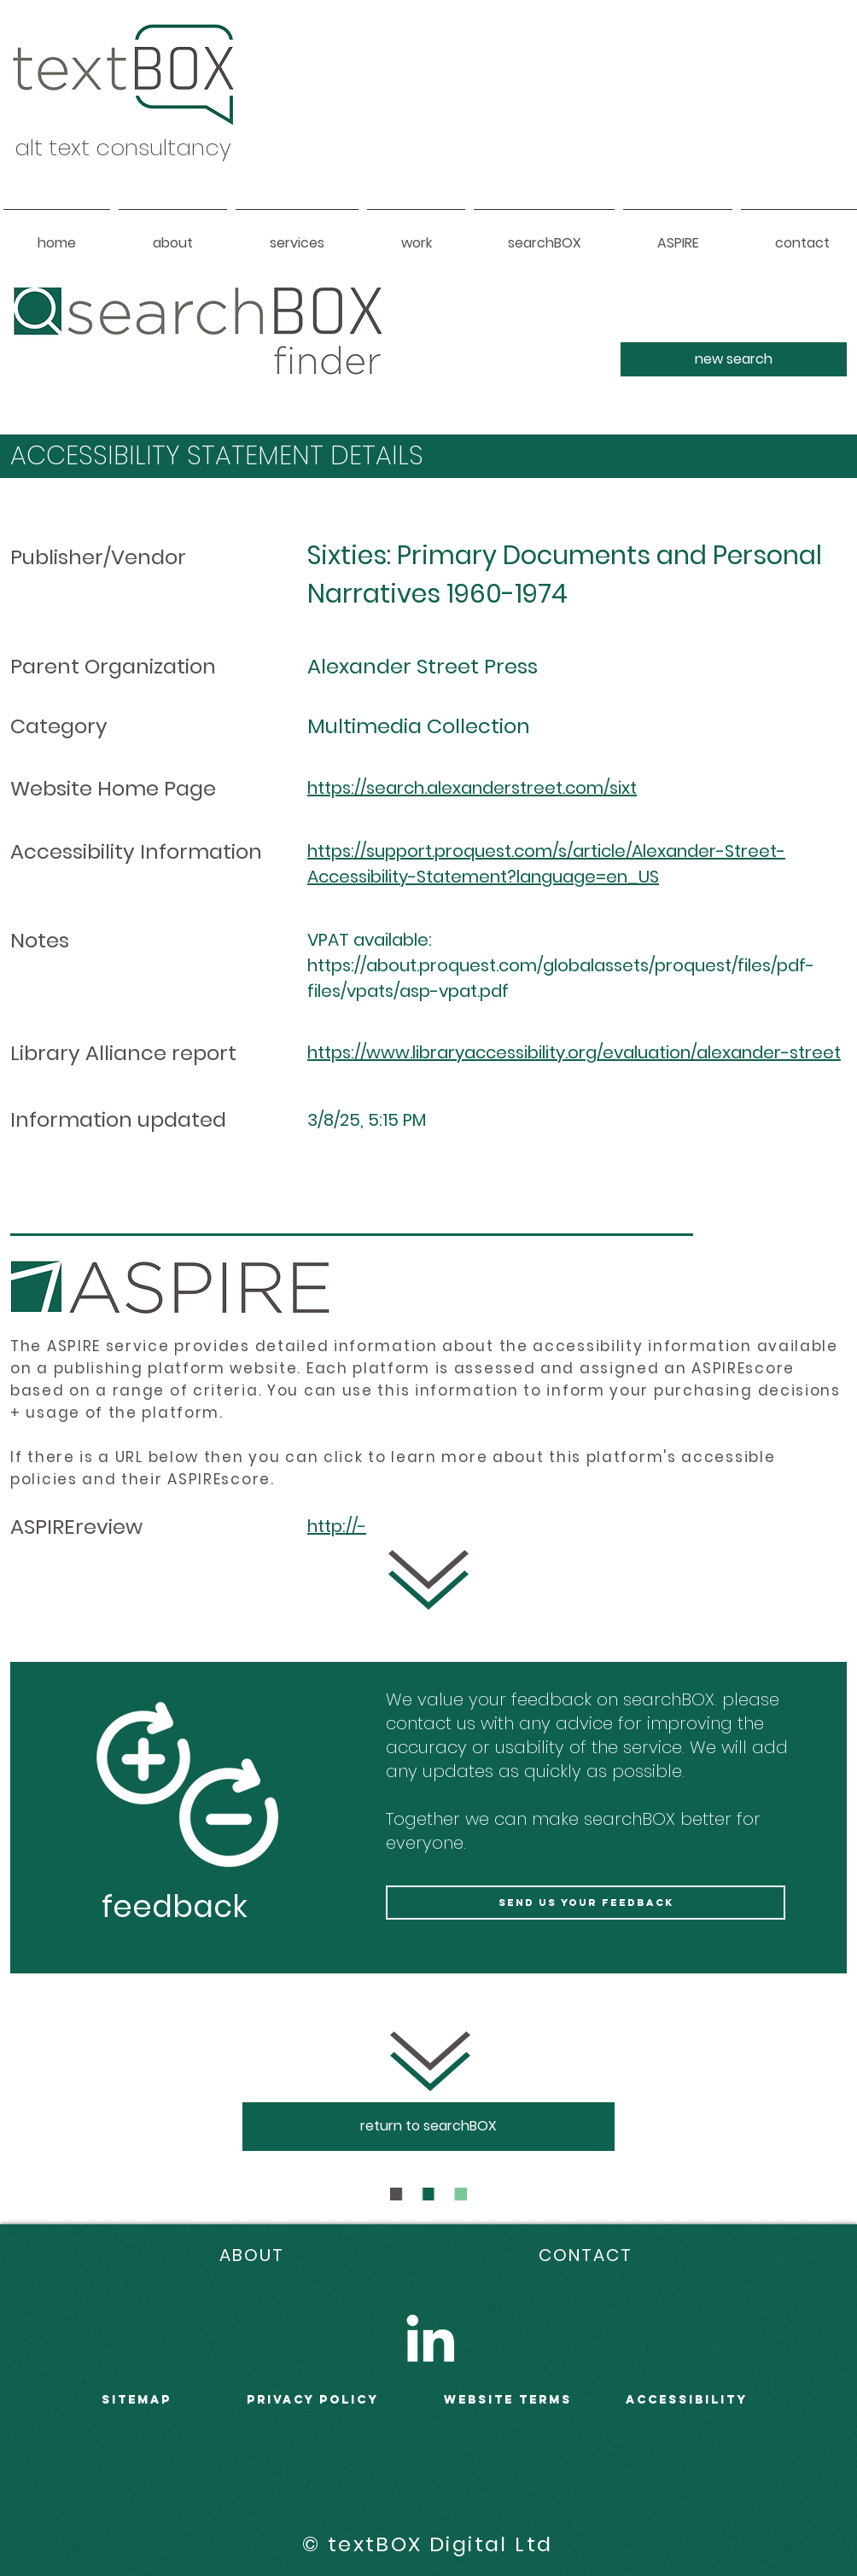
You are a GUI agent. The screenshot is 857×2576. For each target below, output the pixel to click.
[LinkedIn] (430, 2338)
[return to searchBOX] (428, 2126)
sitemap (137, 2399)
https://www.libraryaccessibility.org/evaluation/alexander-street (574, 1052)
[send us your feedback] (585, 1902)
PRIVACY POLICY (313, 2399)
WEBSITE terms (508, 2399)
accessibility (687, 2399)
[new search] (734, 359)
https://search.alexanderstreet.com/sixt (472, 788)
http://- (336, 1526)
